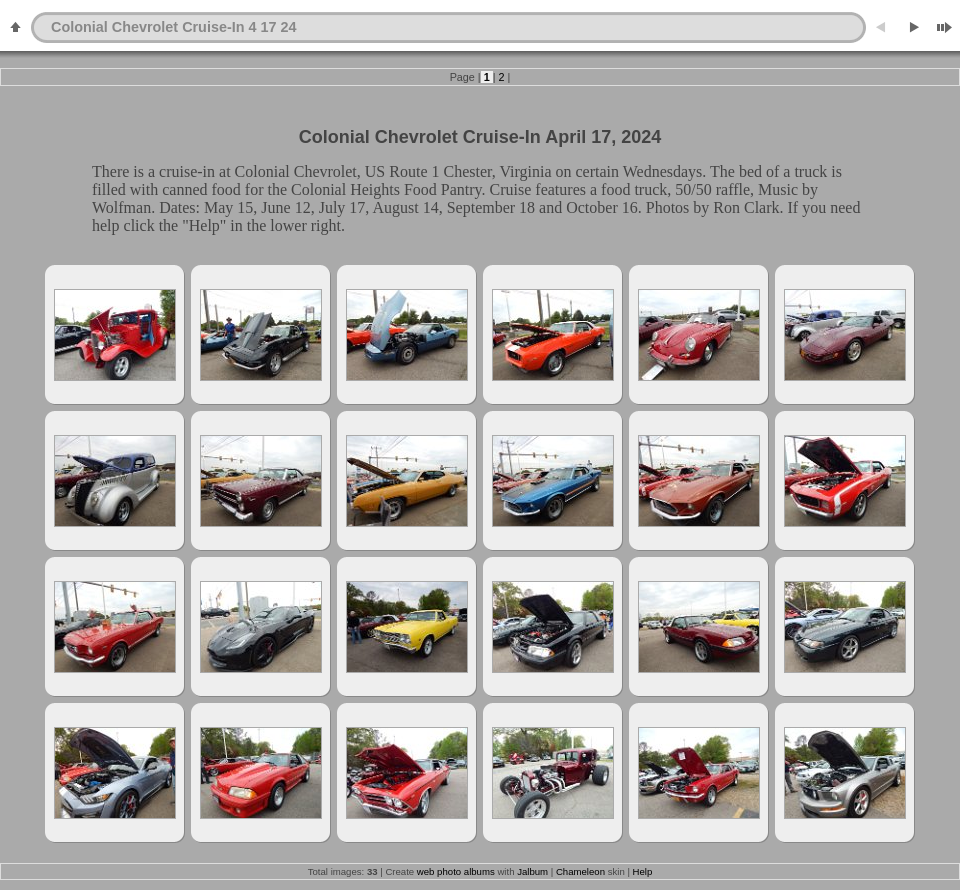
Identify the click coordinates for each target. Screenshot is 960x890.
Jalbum (532, 871)
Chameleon (580, 871)
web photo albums (456, 871)
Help (643, 871)
